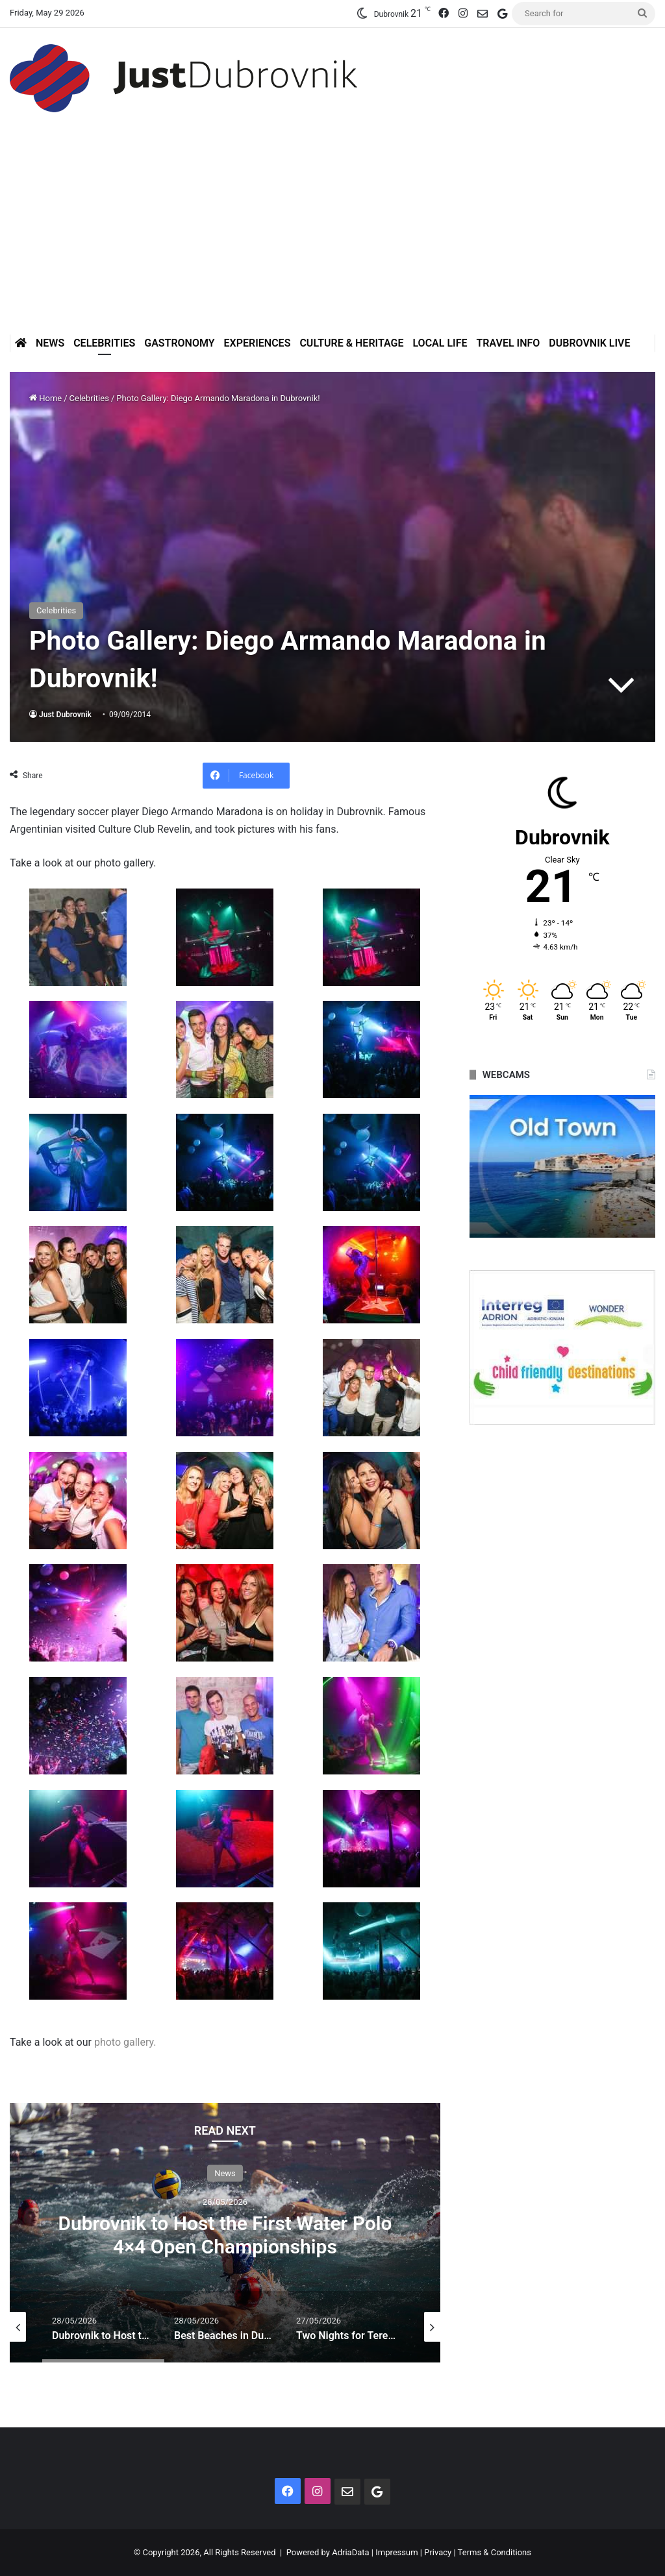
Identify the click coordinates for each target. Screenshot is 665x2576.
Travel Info (508, 343)
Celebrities (104, 343)
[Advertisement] (332, 237)
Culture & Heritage (351, 343)
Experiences (257, 343)
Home (45, 398)
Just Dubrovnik (65, 714)
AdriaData (350, 2552)
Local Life (439, 343)
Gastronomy (179, 343)
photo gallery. (125, 2042)
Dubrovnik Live (589, 343)
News (50, 343)
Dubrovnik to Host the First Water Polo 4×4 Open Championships (225, 2234)
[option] (225, 2232)
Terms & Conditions (494, 2552)
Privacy (437, 2552)
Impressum (396, 2552)
